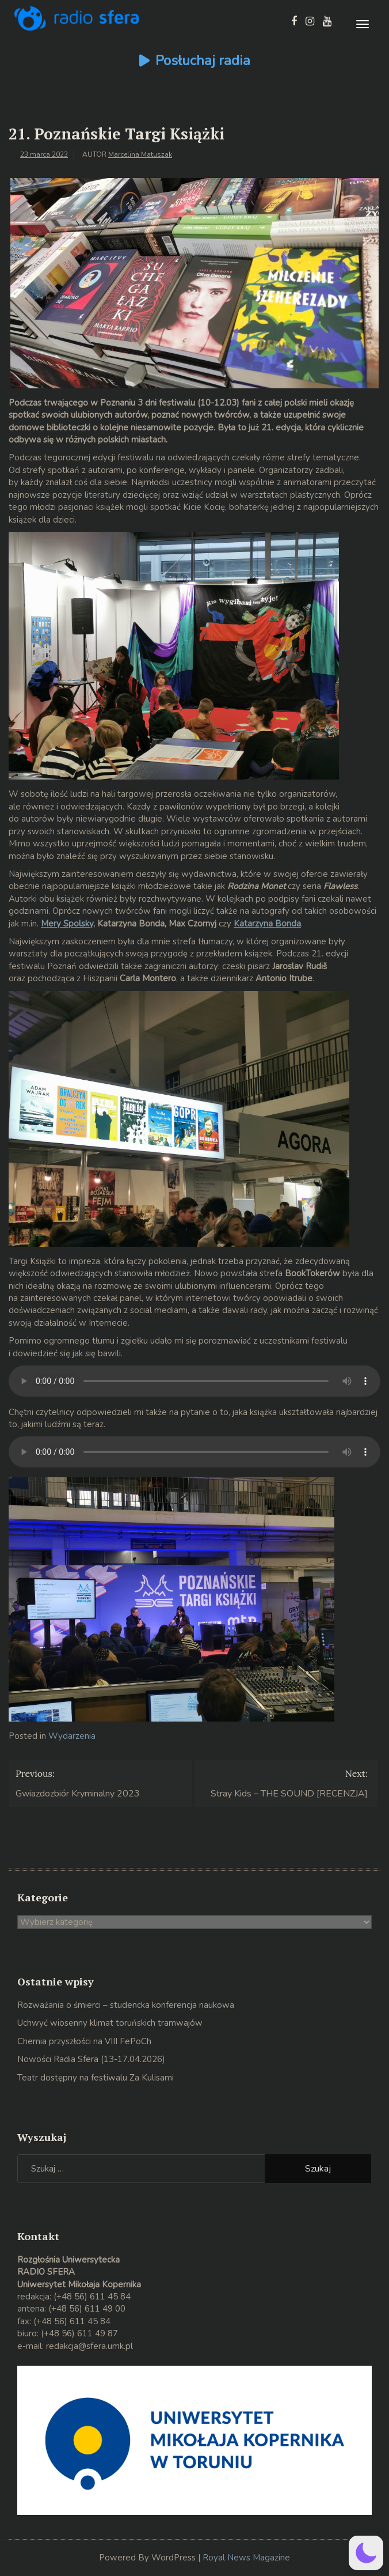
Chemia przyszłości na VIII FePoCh (84, 2041)
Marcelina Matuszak (140, 154)
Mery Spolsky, (68, 923)
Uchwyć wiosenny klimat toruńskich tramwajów (110, 2023)
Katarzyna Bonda (267, 923)
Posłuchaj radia (202, 60)
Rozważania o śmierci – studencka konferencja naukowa (125, 2005)
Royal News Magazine (246, 2557)
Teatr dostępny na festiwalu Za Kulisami (95, 2077)
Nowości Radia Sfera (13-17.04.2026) (91, 2059)
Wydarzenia (72, 1736)
